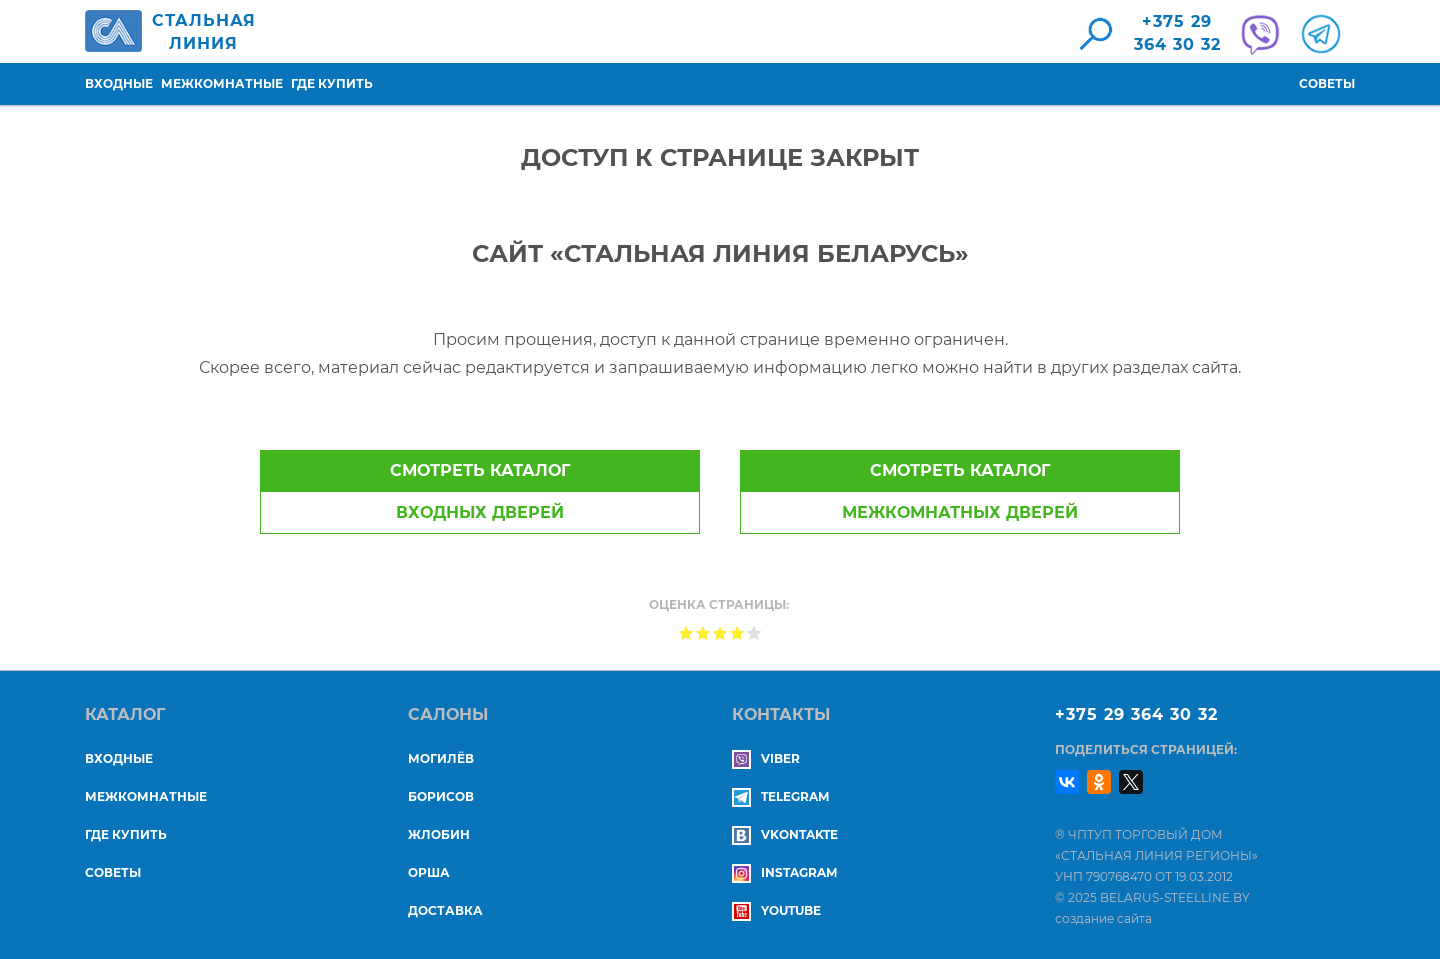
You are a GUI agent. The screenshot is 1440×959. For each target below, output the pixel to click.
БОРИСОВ (441, 796)
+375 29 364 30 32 (1136, 714)
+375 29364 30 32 (1177, 33)
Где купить (332, 83)
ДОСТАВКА (445, 910)
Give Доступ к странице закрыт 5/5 (754, 632)
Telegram (780, 796)
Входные (119, 83)
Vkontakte (785, 834)
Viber (766, 758)
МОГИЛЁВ (441, 758)
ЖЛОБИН (439, 834)
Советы (1327, 83)
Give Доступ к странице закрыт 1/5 (686, 632)
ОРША (429, 872)
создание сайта (1103, 918)
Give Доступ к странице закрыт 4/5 (737, 632)
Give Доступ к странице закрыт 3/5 (720, 632)
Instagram (784, 872)
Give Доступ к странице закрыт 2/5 (703, 632)
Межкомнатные (222, 83)
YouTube (776, 910)
